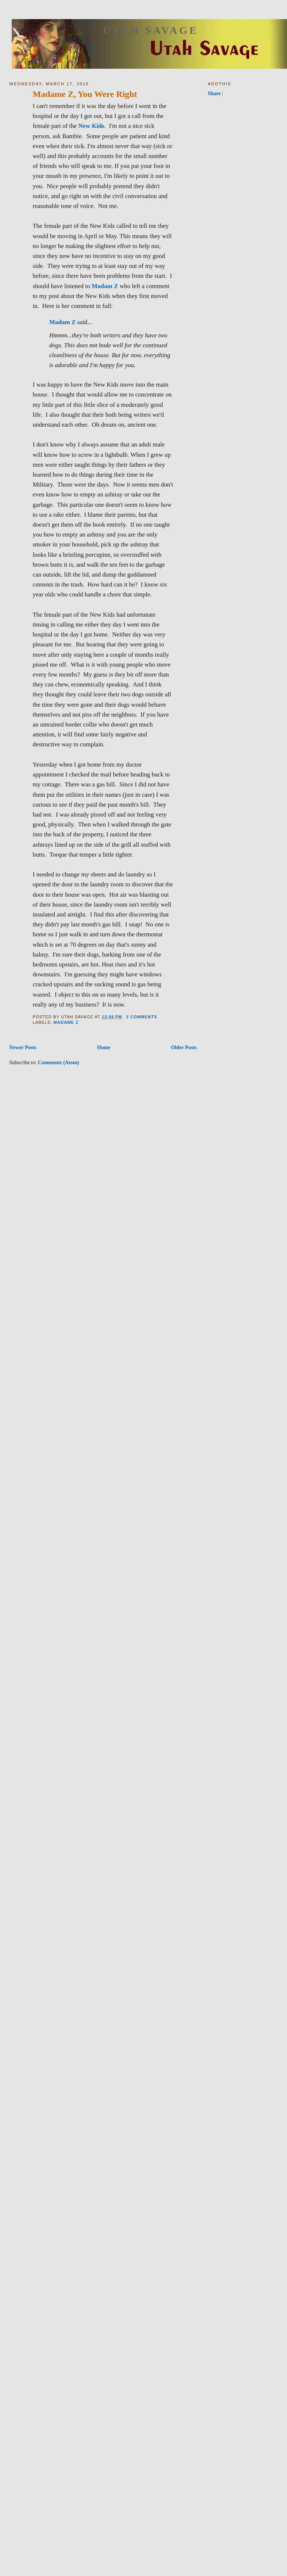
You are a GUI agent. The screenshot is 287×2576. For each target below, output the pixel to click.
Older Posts (184, 1047)
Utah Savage (151, 30)
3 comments (141, 1017)
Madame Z (66, 1022)
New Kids (91, 125)
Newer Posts (22, 1047)
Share (214, 93)
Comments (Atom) (58, 1062)
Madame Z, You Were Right (85, 94)
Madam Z (106, 286)
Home (103, 1047)
